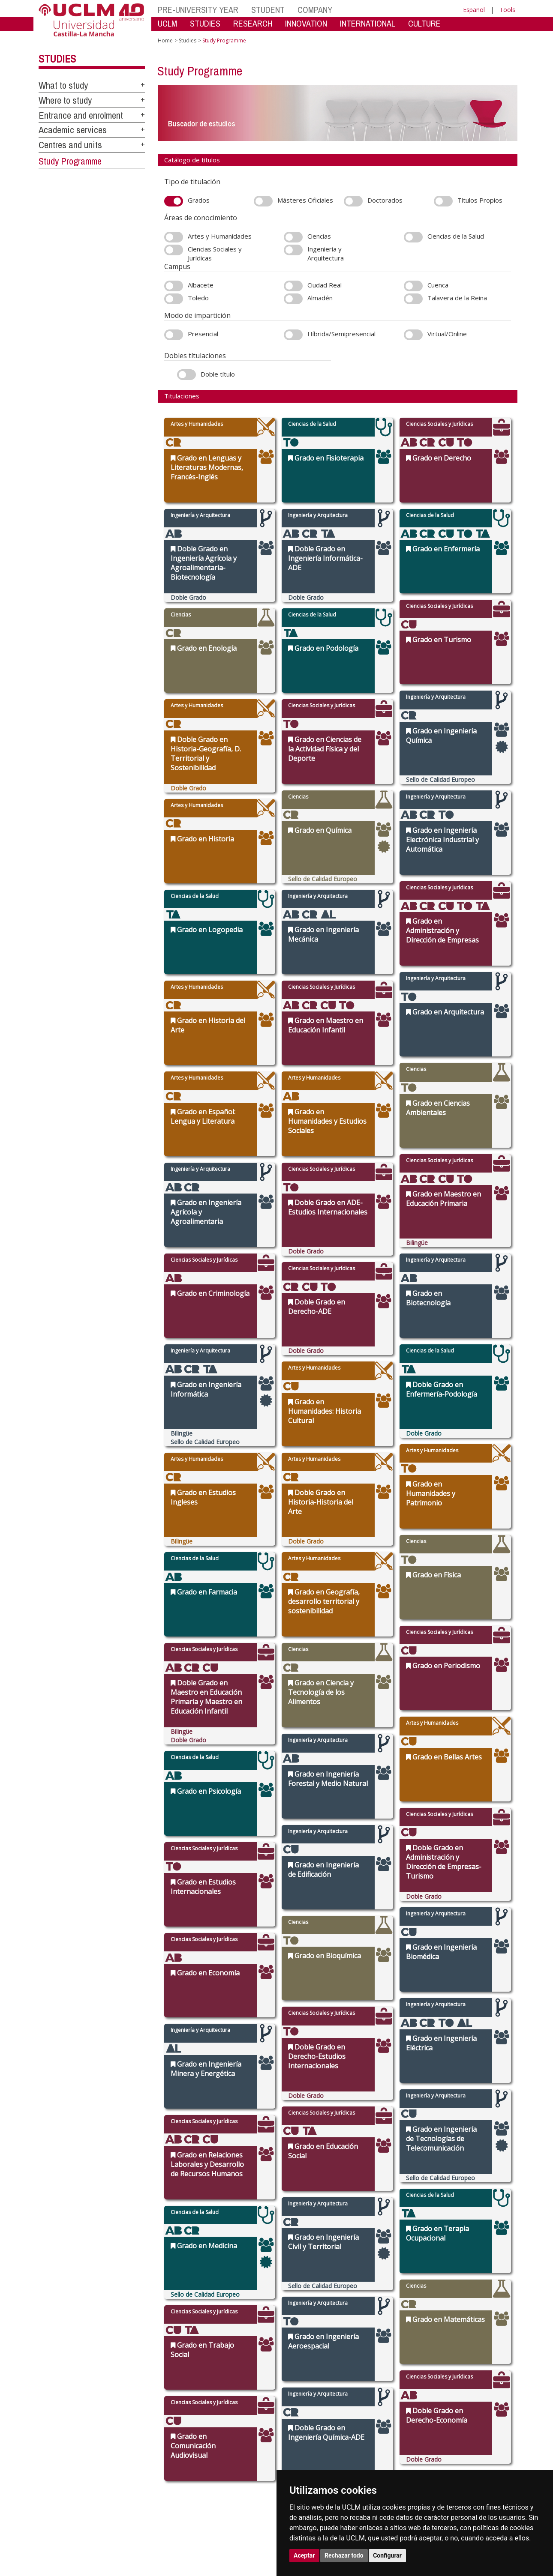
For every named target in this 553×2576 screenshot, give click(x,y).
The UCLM (153, 2399)
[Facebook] (465, 2455)
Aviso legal (51, 2505)
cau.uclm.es (60, 2439)
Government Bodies (162, 2419)
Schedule (221, 2435)
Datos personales (111, 2505)
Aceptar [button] (304, 2555)
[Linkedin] (481, 2455)
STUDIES (205, 23)
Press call (149, 2430)
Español (474, 10)
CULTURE (424, 23)
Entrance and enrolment (81, 115)
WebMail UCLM (375, 2468)
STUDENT (268, 9)
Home (165, 40)
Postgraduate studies (309, 2430)
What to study (63, 85)
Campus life (224, 2425)
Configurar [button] (387, 2555)
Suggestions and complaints (376, 2433)
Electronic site (374, 2425)
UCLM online (225, 2419)
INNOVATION (306, 23)
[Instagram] (432, 2455)
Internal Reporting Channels (379, 2444)
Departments (300, 2414)
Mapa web (121, 2512)
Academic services (73, 129)
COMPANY (315, 9)
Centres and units (70, 144)
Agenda (147, 2425)
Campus (147, 2414)
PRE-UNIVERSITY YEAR (198, 9)
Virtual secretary (377, 2419)
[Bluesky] (474, 2455)
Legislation (151, 2441)
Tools (507, 10)
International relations (165, 2408)
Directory (368, 2462)
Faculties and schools (309, 2408)
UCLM (167, 23)
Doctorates (297, 2425)
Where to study (65, 100)
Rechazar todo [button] (344, 2555)
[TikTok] (445, 2455)
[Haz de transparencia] (449, 2410)
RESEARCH (252, 23)
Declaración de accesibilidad (71, 2512)
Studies (57, 59)
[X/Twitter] (456, 2455)
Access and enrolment (237, 2414)
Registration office (379, 2457)
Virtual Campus (375, 2414)
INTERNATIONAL (367, 23)
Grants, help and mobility (241, 2430)
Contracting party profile (387, 2452)
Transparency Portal (162, 2435)
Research (295, 2419)
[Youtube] (493, 2455)
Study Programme (70, 161)
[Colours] (488, 2410)
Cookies (77, 2505)
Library (365, 2408)
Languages (296, 2435)
